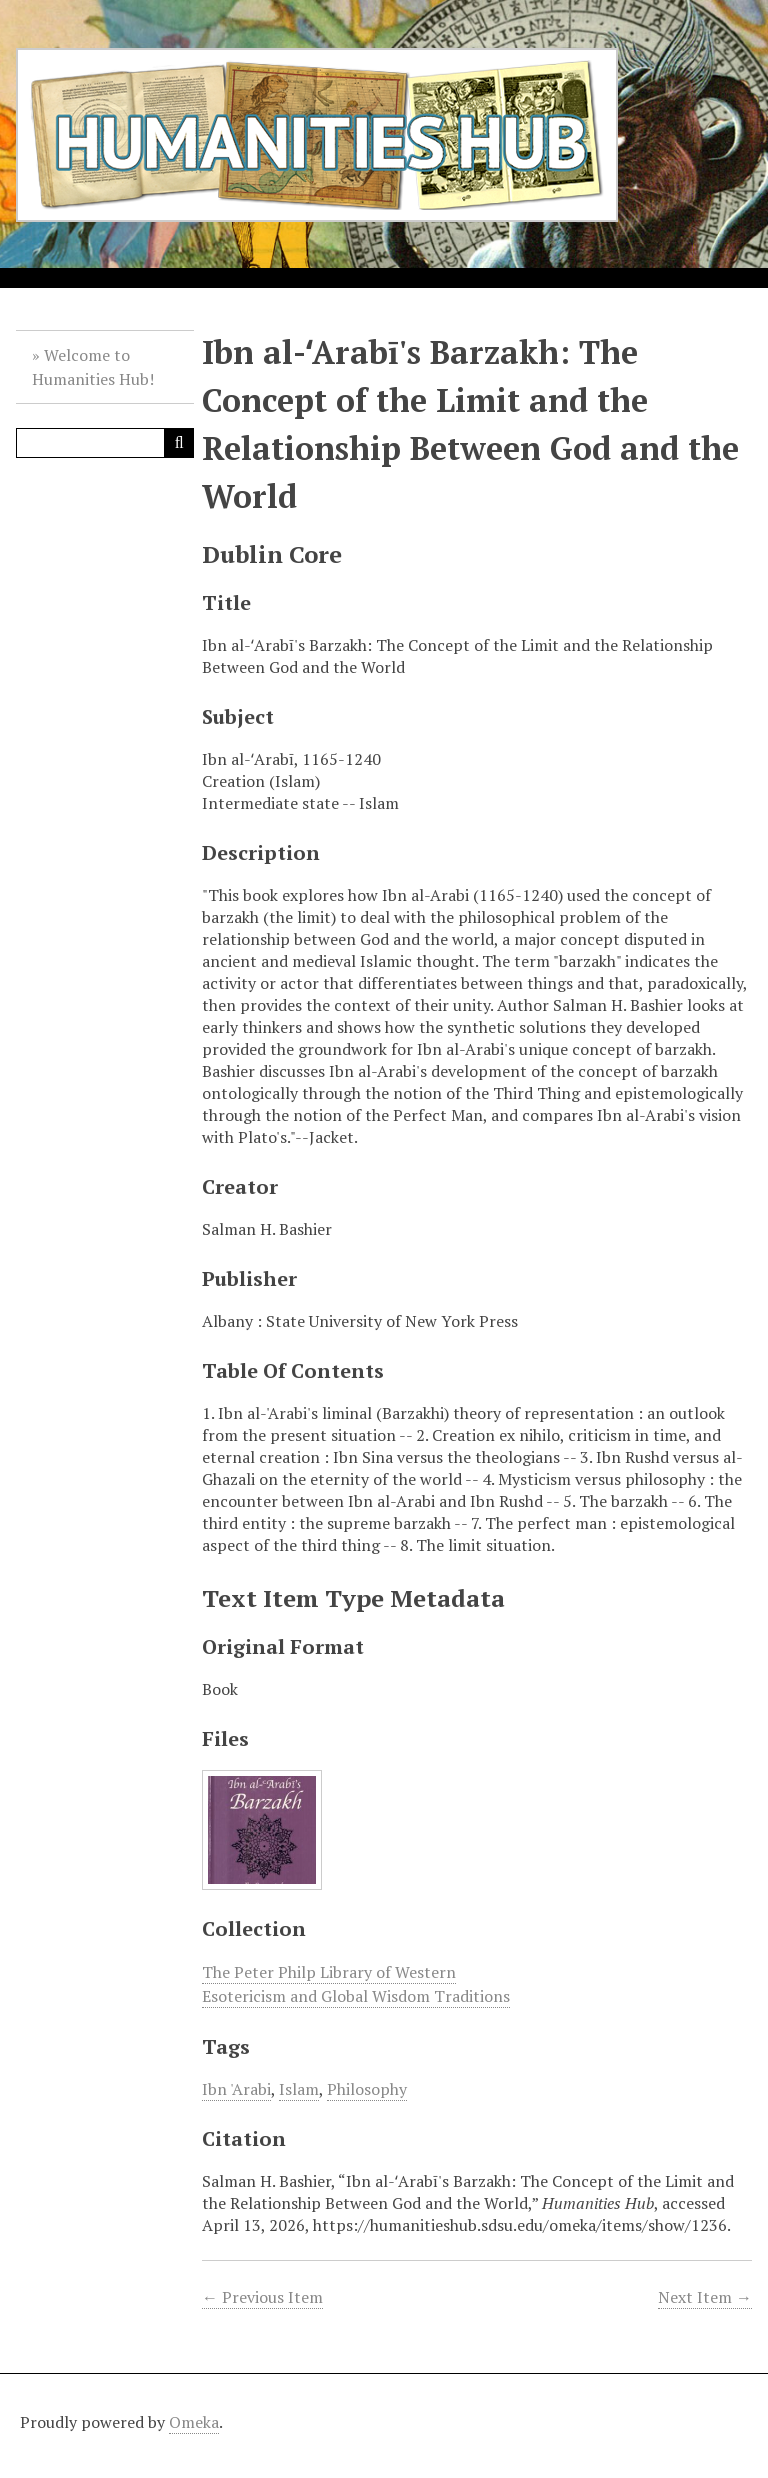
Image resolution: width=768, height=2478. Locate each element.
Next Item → (705, 2297)
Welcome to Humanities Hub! (93, 367)
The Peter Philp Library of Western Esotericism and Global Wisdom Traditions (356, 1984)
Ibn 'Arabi (236, 2089)
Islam (299, 2089)
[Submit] (179, 443)
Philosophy (367, 2089)
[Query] (105, 443)
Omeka (194, 2422)
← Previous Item (262, 2297)
